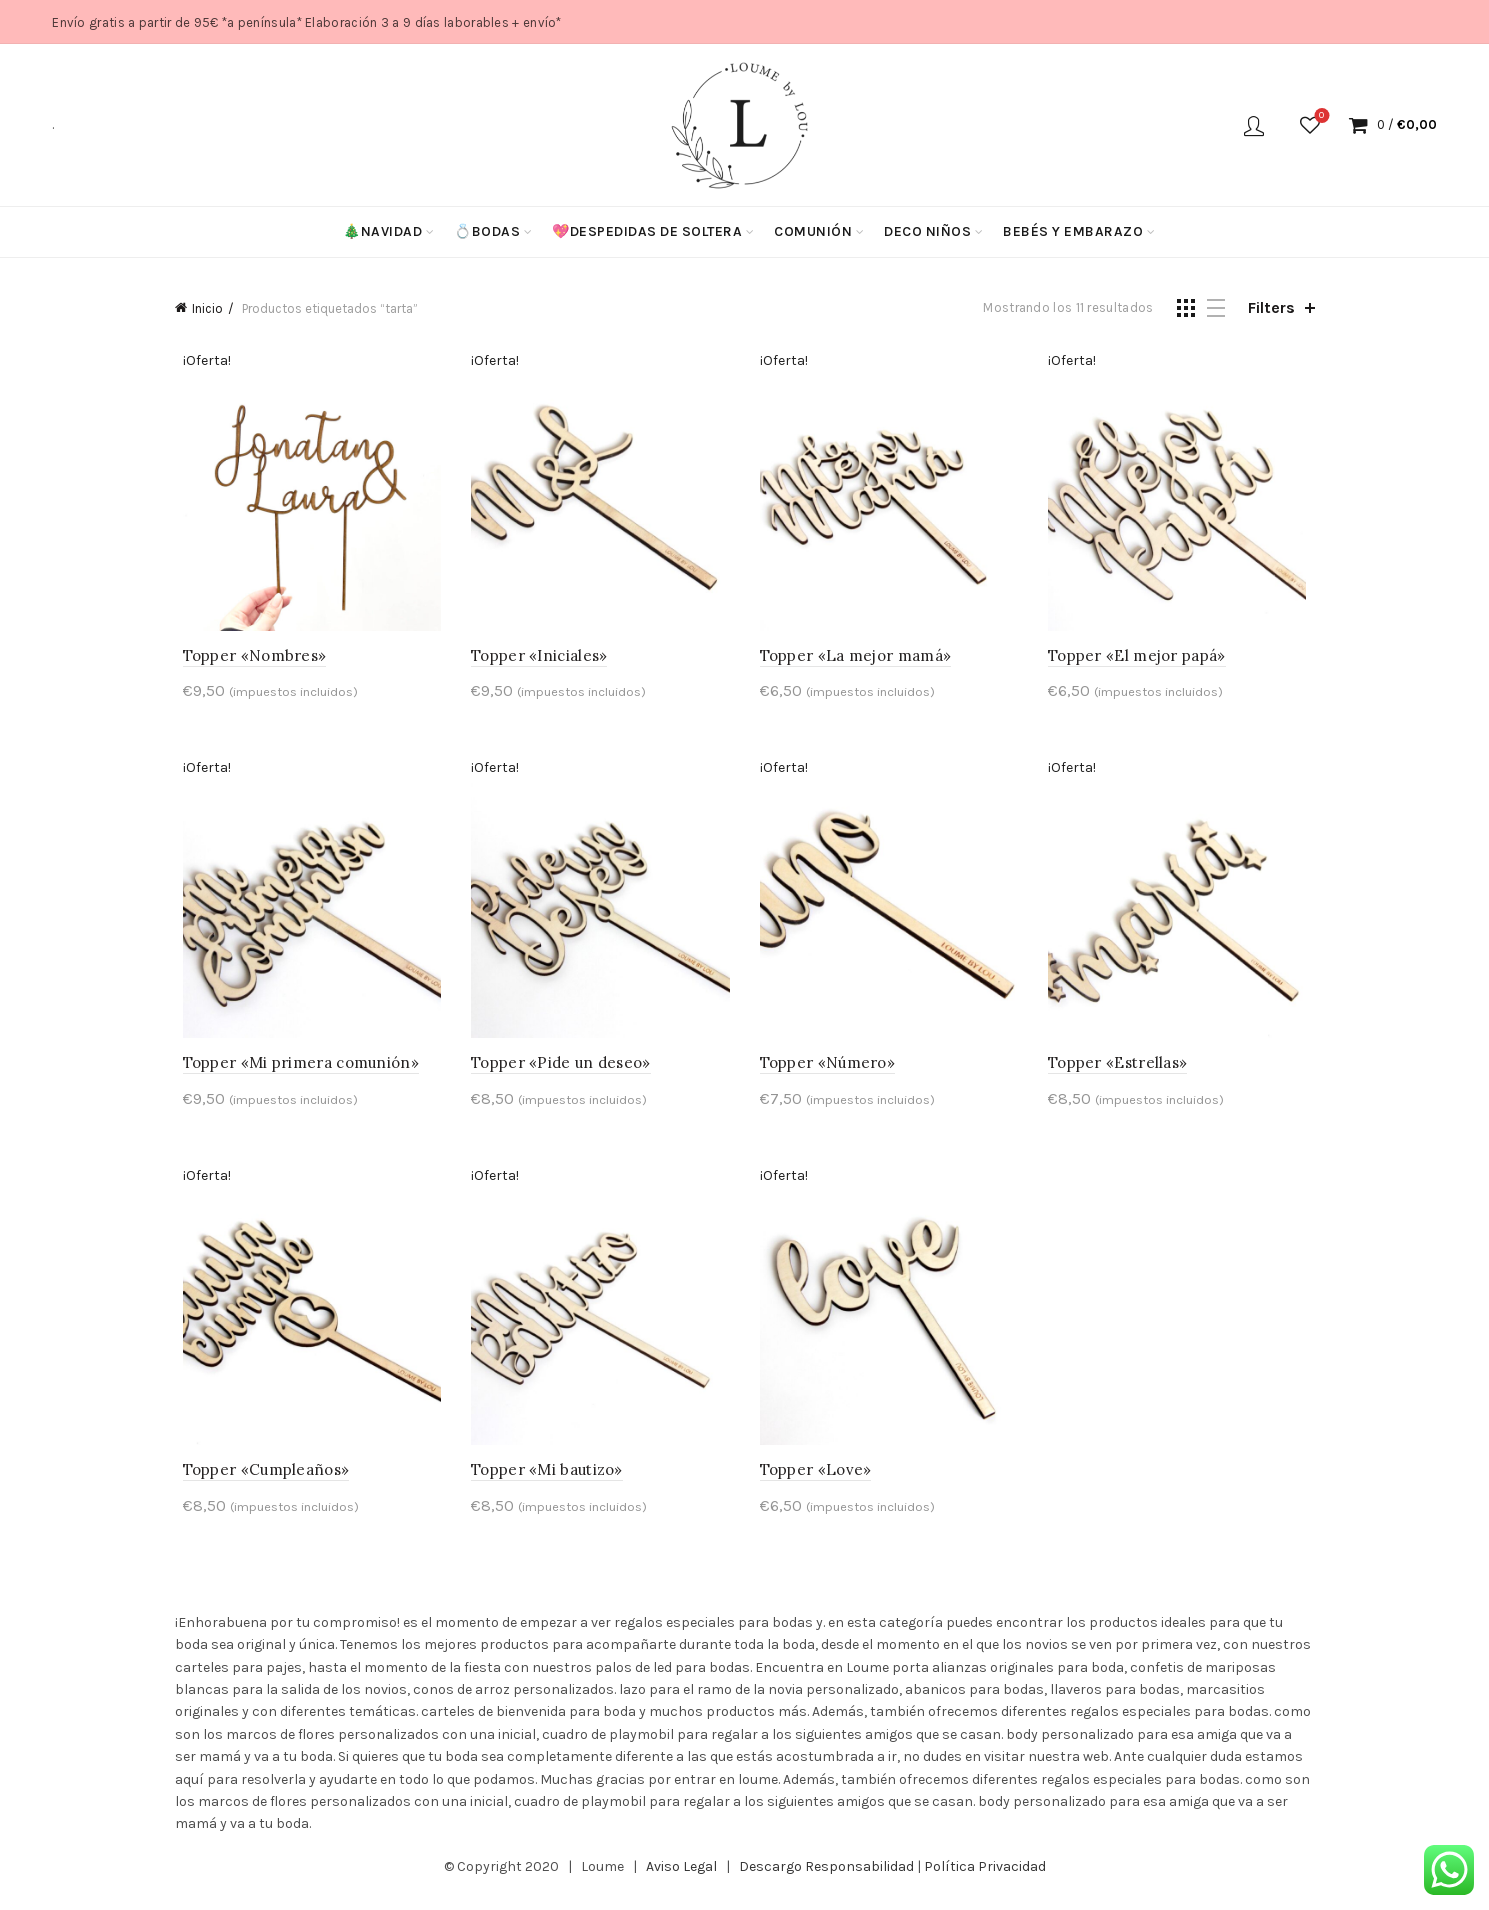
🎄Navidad (382, 231)
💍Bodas (487, 231)
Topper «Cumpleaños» (258, 1481)
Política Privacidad (985, 1878)
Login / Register (1254, 125)
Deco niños (927, 231)
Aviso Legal (681, 1878)
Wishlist (1319, 116)
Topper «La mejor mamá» (856, 659)
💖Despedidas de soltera (647, 231)
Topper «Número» (828, 1070)
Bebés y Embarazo (1073, 231)
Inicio (207, 308)
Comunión (813, 231)
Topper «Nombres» (247, 659)
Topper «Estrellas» (1121, 1070)
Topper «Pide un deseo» (557, 1070)
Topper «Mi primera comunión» (293, 1070)
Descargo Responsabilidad (826, 1878)
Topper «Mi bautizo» (543, 1481)
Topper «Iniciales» (535, 659)
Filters (1271, 307)
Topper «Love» (816, 1481)
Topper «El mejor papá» (1141, 659)
